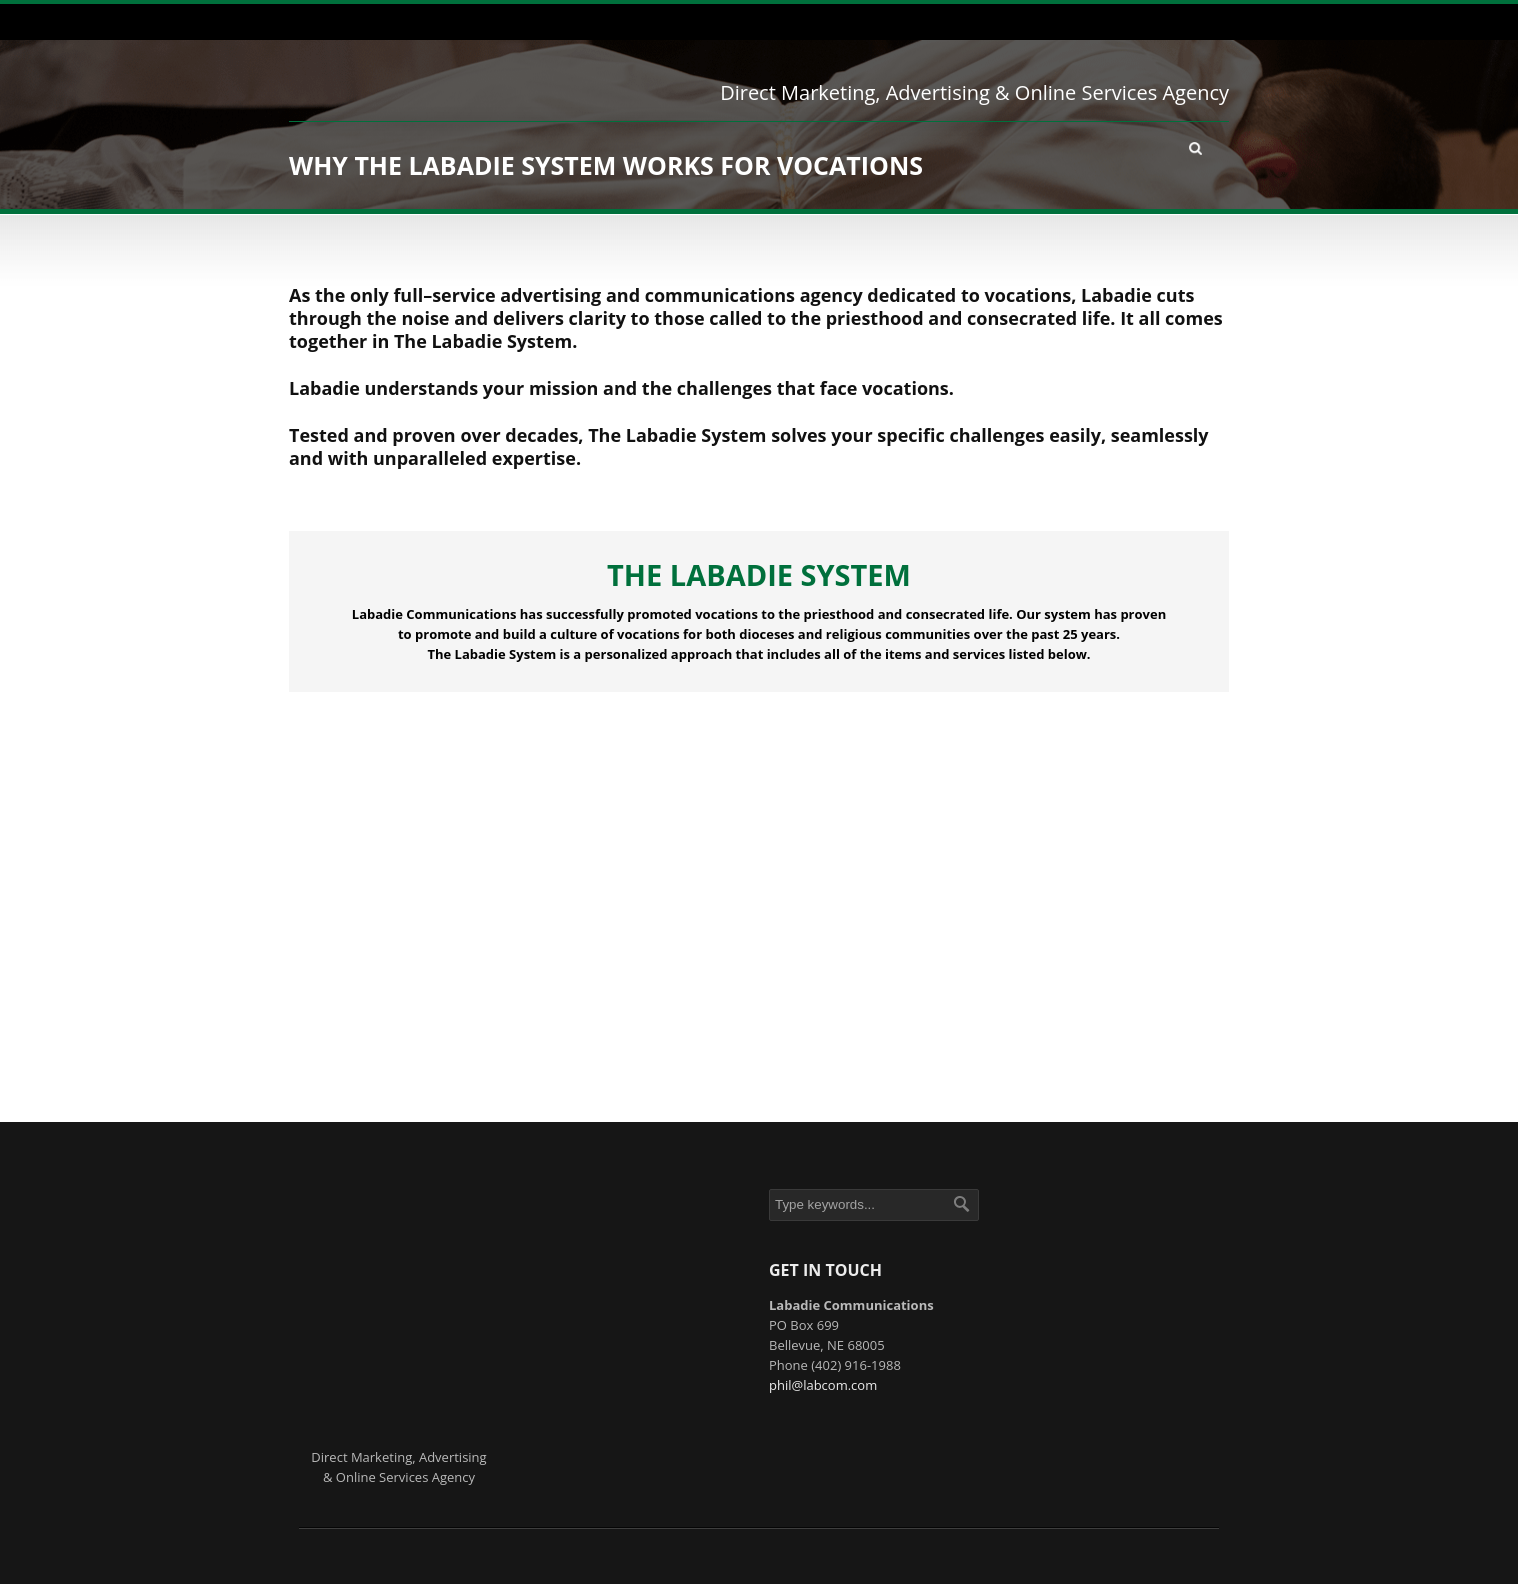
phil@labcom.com (823, 1385)
